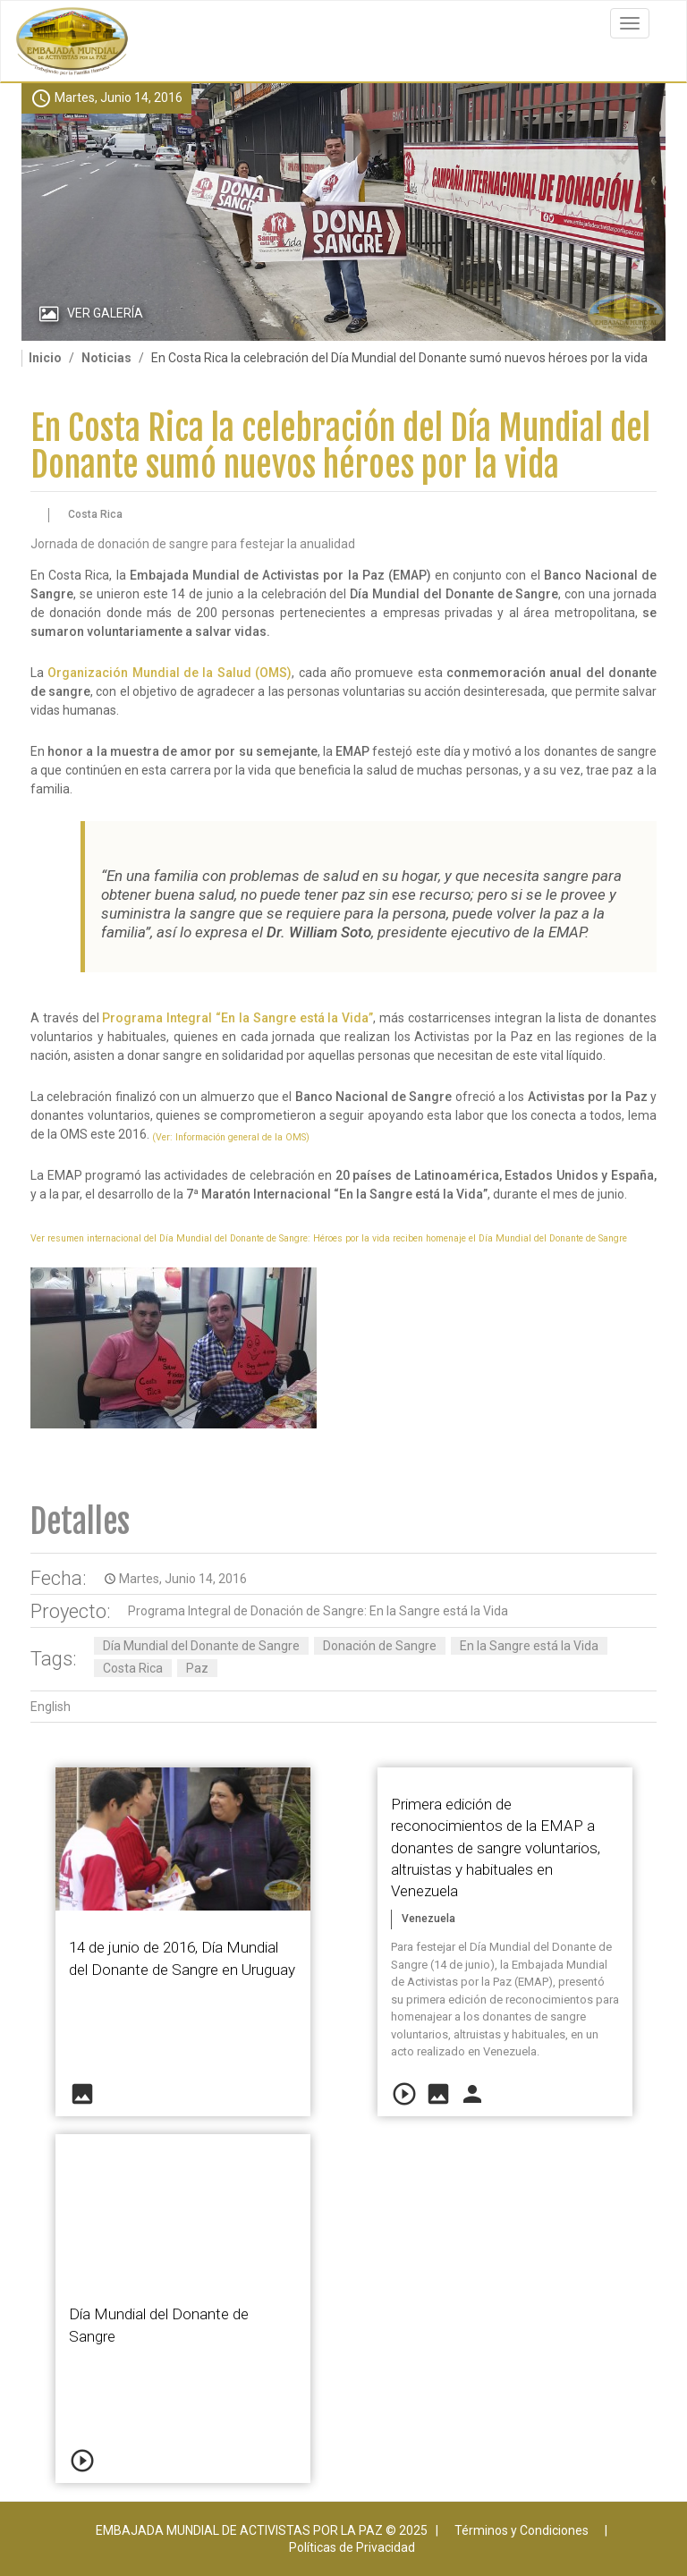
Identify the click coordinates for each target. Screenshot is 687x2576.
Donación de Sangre (380, 1646)
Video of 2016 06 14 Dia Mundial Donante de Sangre (182, 2205)
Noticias (106, 358)
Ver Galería (105, 313)
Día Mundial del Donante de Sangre (201, 1646)
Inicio (45, 358)
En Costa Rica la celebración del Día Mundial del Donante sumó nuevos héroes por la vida (340, 447)
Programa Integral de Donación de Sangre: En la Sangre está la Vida (318, 1611)
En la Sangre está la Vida (529, 1646)
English (50, 1706)
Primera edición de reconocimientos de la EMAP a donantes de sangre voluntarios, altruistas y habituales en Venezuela (495, 1847)
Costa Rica (133, 1668)
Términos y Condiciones (521, 2530)
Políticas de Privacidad (352, 2547)
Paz (197, 1668)
